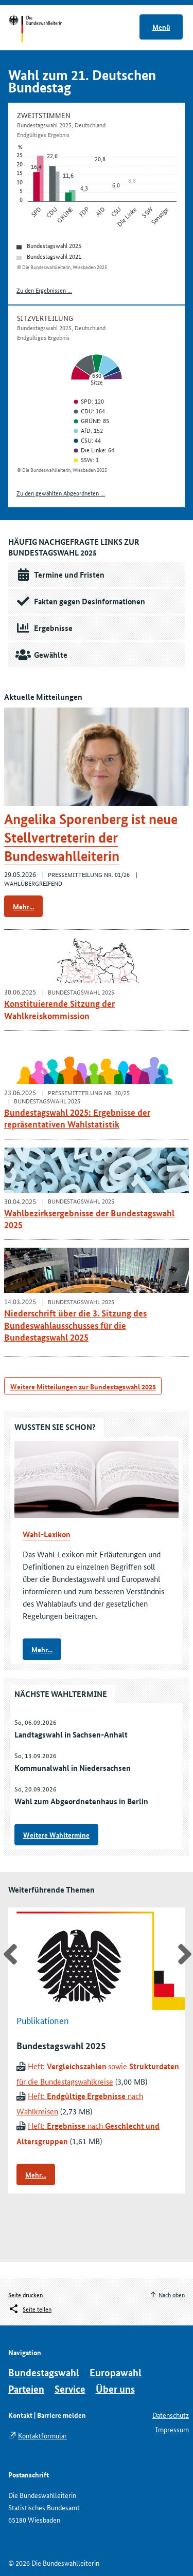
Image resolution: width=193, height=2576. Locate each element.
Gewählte (39, 654)
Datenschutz (170, 2415)
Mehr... (23, 906)
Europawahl (116, 2372)
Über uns (115, 2388)
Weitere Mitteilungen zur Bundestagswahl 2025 (83, 1386)
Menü (161, 27)
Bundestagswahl (43, 2372)
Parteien (26, 2388)
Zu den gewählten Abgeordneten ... (60, 493)
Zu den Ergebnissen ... (44, 290)
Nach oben (172, 2294)
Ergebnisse (42, 628)
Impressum (172, 2429)
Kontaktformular (42, 2435)
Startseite (45, 29)
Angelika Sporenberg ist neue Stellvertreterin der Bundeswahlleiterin (91, 838)
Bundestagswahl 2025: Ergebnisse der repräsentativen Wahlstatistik (77, 1118)
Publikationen (42, 2020)
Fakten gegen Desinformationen (78, 601)
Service (70, 2388)
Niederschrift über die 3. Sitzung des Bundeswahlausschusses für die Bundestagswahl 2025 (75, 1325)
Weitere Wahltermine (56, 1834)
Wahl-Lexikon (47, 1534)
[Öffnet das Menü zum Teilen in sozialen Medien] (29, 2309)
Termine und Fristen (58, 574)
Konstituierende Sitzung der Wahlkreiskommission (59, 1009)
